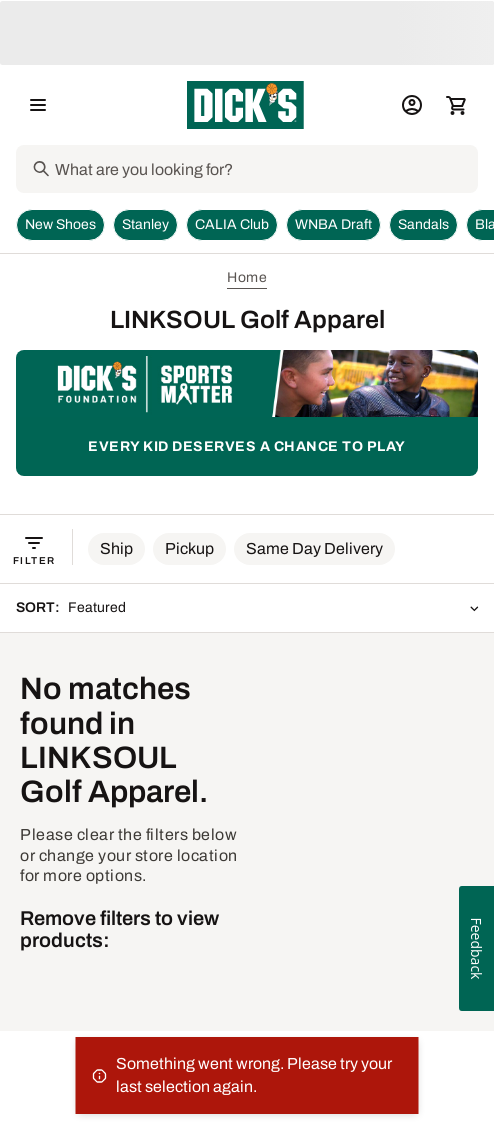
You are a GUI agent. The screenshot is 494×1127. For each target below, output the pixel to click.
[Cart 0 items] (456, 105)
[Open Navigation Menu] (38, 105)
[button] (116, 549)
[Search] (264, 169)
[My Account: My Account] (412, 105)
